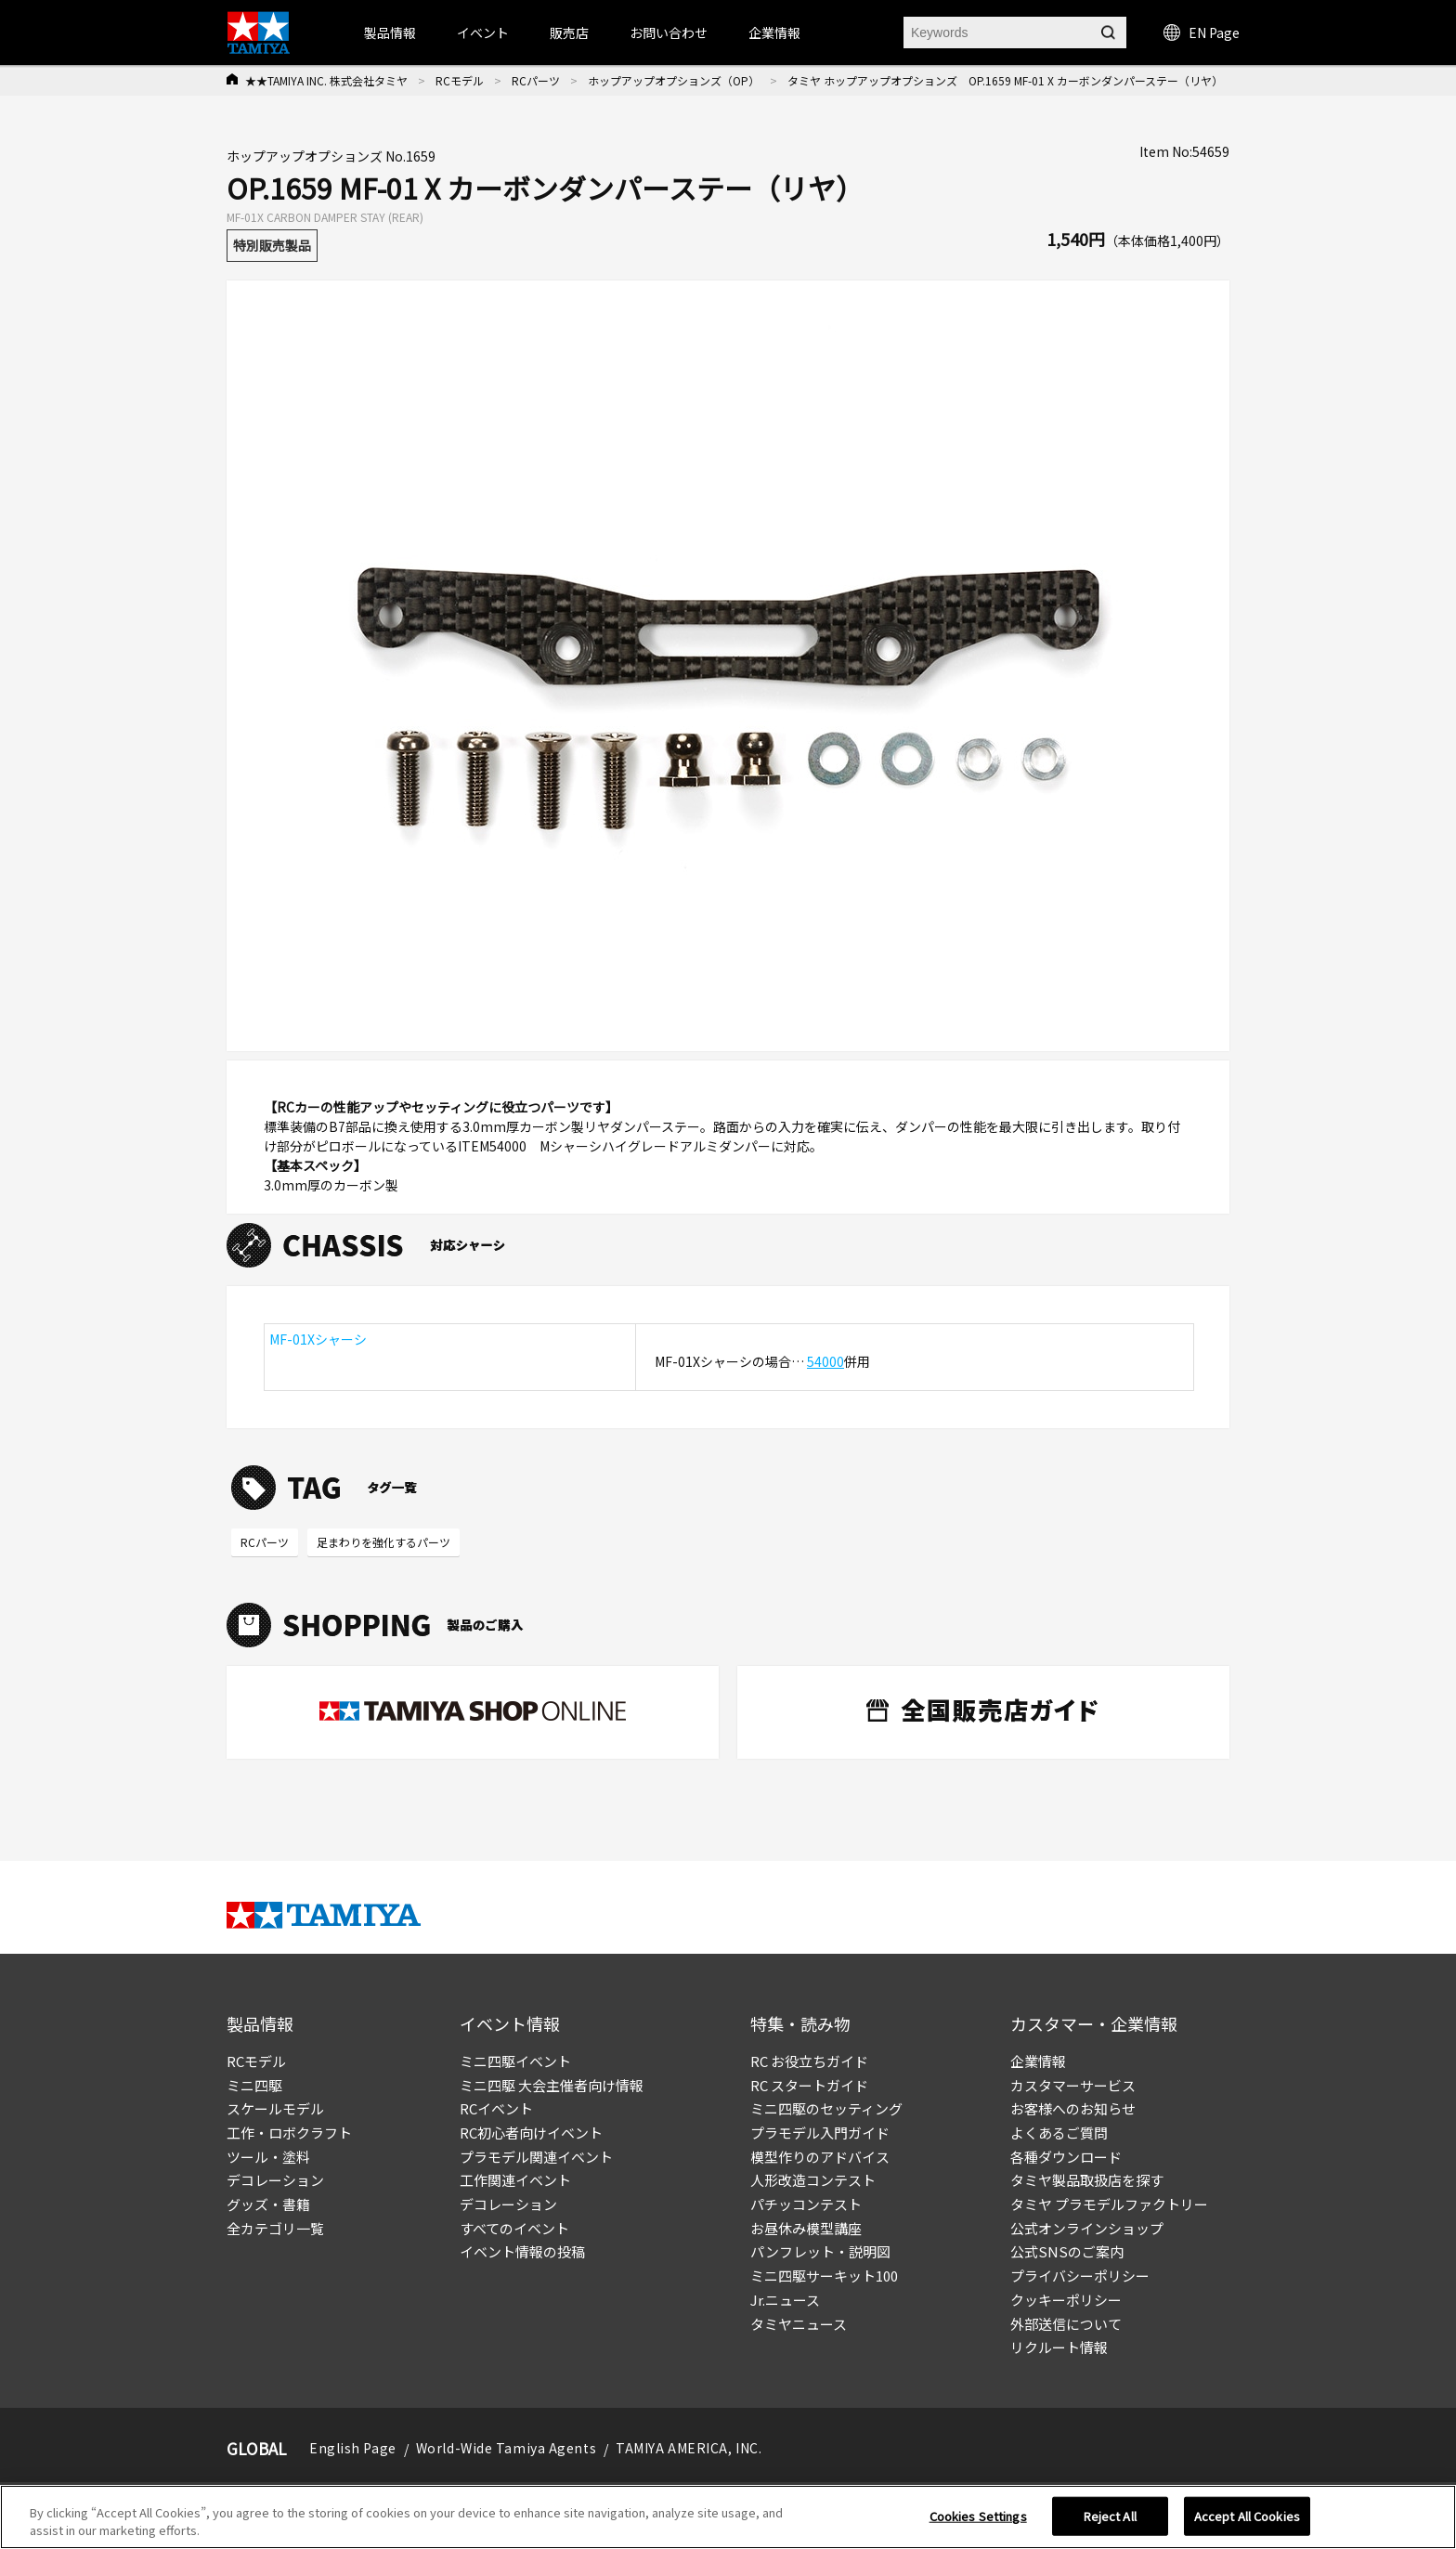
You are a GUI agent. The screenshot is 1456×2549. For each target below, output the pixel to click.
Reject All (1110, 2516)
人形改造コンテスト (813, 2180)
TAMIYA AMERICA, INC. (688, 2447)
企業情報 (1038, 2061)
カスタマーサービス (1073, 2085)
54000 (825, 1361)
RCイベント (496, 2108)
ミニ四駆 (254, 2085)
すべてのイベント (514, 2228)
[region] (728, 2517)
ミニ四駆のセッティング (826, 2108)
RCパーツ (536, 80)
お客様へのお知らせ (1073, 2108)
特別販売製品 (272, 245)
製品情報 (390, 32)
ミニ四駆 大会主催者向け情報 (552, 2085)
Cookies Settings (978, 2516)
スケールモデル (275, 2108)
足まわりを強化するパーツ (383, 1542)
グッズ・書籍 (268, 2204)
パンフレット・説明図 (820, 2251)
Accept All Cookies (1247, 2516)
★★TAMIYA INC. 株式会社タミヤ (326, 80)
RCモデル (460, 80)
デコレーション (275, 2180)
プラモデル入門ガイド (820, 2132)
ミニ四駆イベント (515, 2061)
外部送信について (1066, 2324)
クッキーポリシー (1066, 2299)
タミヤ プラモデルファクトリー (1109, 2204)
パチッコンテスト (806, 2204)
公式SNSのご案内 (1067, 2251)
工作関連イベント (515, 2180)
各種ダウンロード (1066, 2156)
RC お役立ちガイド (809, 2061)
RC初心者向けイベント (531, 2132)
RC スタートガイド (809, 2085)
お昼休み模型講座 (806, 2228)
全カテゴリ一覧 (275, 2228)
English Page (352, 2447)
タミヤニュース (798, 2324)
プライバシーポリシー (1080, 2275)
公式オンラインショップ (1087, 2228)
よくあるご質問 (1059, 2132)
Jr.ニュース (785, 2299)
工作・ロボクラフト (289, 2132)
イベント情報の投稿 (522, 2251)
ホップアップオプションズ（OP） (674, 80)
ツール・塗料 (268, 2156)
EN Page (1202, 32)
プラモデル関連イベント (536, 2156)
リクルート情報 (1059, 2347)
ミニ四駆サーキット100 (824, 2275)
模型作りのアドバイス (820, 2156)
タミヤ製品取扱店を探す (1087, 2180)
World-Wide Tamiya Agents (506, 2447)
